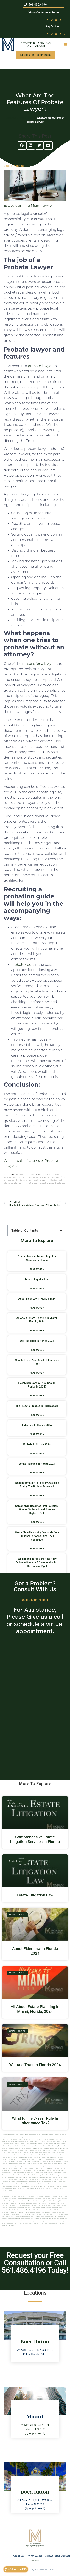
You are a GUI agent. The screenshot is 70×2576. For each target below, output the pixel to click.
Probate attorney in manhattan (38, 2219)
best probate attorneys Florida (11, 2179)
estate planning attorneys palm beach (34, 2164)
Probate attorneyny (35, 2216)
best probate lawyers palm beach (51, 2179)
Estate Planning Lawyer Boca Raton (35, 2545)
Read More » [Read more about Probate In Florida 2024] (37, 1453)
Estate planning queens (27, 2214)
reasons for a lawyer (38, 664)
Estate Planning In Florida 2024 (37, 1463)
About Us (20, 2556)
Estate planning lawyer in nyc (42, 2210)
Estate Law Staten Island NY (11, 2196)
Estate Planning (35, 43)
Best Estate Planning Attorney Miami (41, 2144)
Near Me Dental (38, 2137)
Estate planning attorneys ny (42, 2203)
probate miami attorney (25, 2157)
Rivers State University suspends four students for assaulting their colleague (37, 1536)
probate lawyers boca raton (22, 2175)
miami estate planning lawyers (36, 2186)
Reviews (48, 2555)
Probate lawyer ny (48, 2216)
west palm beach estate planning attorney (40, 2168)
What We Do (35, 2555)
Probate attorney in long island (18, 2219)
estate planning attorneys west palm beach (48, 2166)
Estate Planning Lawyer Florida (22, 2137)
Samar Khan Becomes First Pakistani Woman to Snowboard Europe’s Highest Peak (36, 1509)
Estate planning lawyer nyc (19, 2212)
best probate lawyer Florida (31, 2179)
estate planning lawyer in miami (51, 2181)
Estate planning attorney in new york (16, 2201)
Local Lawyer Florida (50, 2148)
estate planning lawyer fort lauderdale (28, 2181)
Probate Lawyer (55, 2175)
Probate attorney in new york (58, 2219)
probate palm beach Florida (20, 2188)
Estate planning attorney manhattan (21, 2203)
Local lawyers (53, 2214)
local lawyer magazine (30, 2152)
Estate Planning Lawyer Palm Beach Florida (33, 2146)
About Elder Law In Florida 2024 (36, 1298)
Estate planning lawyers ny (37, 2212)
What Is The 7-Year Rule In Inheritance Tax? (35, 2120)
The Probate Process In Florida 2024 (36, 1405)
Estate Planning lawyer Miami (33, 2148)
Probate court (22, 965)
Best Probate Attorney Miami (44, 2141)
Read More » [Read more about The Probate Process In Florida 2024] (37, 1415)
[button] (66, 44)
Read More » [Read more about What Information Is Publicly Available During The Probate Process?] (37, 1495)
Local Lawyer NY (35, 2560)
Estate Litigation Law (37, 1279)
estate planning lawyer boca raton (41, 2159)
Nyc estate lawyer (23, 2216)
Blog (57, 2555)
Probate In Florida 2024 (36, 1444)
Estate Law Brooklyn (23, 2199)
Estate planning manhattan (10, 2214)
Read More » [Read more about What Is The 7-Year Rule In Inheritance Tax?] (37, 1373)
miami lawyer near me (54, 2186)
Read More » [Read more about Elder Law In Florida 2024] (37, 1434)
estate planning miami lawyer (29, 2155)
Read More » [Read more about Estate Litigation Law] (37, 1288)
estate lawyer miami (23, 2159)
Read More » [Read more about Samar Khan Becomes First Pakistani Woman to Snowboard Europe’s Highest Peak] (37, 1522)
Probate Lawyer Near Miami (22, 2139)
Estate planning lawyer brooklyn (51, 2205)
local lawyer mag (16, 2152)
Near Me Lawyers (48, 2137)
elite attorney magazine (12, 2155)
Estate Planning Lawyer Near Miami (43, 2139)
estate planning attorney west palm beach (20, 2166)
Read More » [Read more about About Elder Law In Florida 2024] (37, 1307)
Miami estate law (54, 2188)
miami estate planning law (17, 2186)
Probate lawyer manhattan (32, 2223)
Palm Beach (35, 45)
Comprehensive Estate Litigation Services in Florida (35, 1839)
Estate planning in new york (17, 2205)
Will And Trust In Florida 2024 (37, 1340)
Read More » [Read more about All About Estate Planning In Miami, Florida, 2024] (37, 1330)
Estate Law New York (45, 2196)
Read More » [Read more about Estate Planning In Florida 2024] (37, 1472)
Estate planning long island (55, 2212)
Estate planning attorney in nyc (38, 2201)
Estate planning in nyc (33, 2205)
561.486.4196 (35, 1600)
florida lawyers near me (46, 2184)
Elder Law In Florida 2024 (37, 1425)
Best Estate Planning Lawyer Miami (17, 2144)
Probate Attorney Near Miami (24, 2141)
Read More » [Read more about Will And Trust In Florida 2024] (37, 1350)
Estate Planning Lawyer (35, 2543)
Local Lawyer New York (49, 2199)
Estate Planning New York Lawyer (12, 2135)
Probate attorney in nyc (9, 2221)
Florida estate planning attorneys (27, 2184)
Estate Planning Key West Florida (34, 2150)
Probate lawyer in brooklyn (26, 2221)
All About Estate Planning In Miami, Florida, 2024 (35, 2009)
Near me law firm (11, 2216)
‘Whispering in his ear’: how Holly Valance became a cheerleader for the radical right (36, 1562)
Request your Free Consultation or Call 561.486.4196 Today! (35, 2263)
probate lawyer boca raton (41, 2175)
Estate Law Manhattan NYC (29, 2196)
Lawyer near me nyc (42, 2214)
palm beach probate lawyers (49, 2173)
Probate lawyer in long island (45, 2221)
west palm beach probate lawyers (28, 2173)
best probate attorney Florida (58, 2177)
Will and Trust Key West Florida (56, 2150)
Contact (65, 2555)
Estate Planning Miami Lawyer (33, 2135)
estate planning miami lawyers (49, 2155)
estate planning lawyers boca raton (27, 2161)
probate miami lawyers (41, 2157)
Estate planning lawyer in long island (32, 2207)
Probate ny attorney (47, 2223)
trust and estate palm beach (38, 2188)
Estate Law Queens (10, 2199)
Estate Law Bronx (35, 2199)
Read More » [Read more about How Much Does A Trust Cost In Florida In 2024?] (37, 1395)
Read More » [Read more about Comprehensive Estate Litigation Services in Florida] (37, 1269)
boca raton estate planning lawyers (29, 2170)
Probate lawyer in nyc (15, 2223)
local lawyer (6, 2152)
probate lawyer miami (9, 2159)
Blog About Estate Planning (21, 117)
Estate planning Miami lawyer (28, 205)
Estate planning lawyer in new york (20, 2210)
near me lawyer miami (56, 2157)
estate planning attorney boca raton (51, 2161)
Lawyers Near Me (35, 2558)
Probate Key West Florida (16, 2150)
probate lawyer (40, 366)
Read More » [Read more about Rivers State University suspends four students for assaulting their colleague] (37, 1548)
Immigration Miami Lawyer (14, 2148)
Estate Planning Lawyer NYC (52, 2135)
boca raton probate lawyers (51, 2170)
